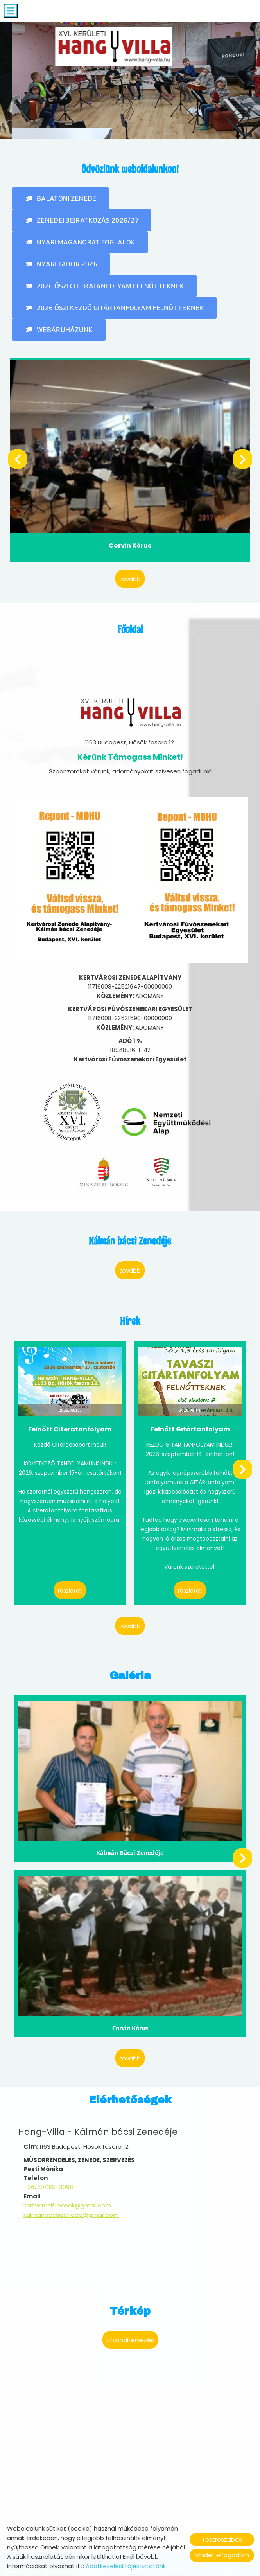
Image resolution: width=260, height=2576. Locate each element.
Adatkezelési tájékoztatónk (126, 2566)
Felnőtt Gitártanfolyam (190, 1409)
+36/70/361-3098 (48, 2147)
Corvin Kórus (130, 538)
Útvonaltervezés (130, 2298)
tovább (130, 570)
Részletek (70, 1571)
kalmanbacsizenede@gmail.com (71, 2174)
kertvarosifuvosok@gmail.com (67, 2165)
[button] (60, 196)
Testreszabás (222, 2539)
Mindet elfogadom (222, 2555)
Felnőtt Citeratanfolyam (69, 1409)
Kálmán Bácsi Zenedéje (130, 1823)
